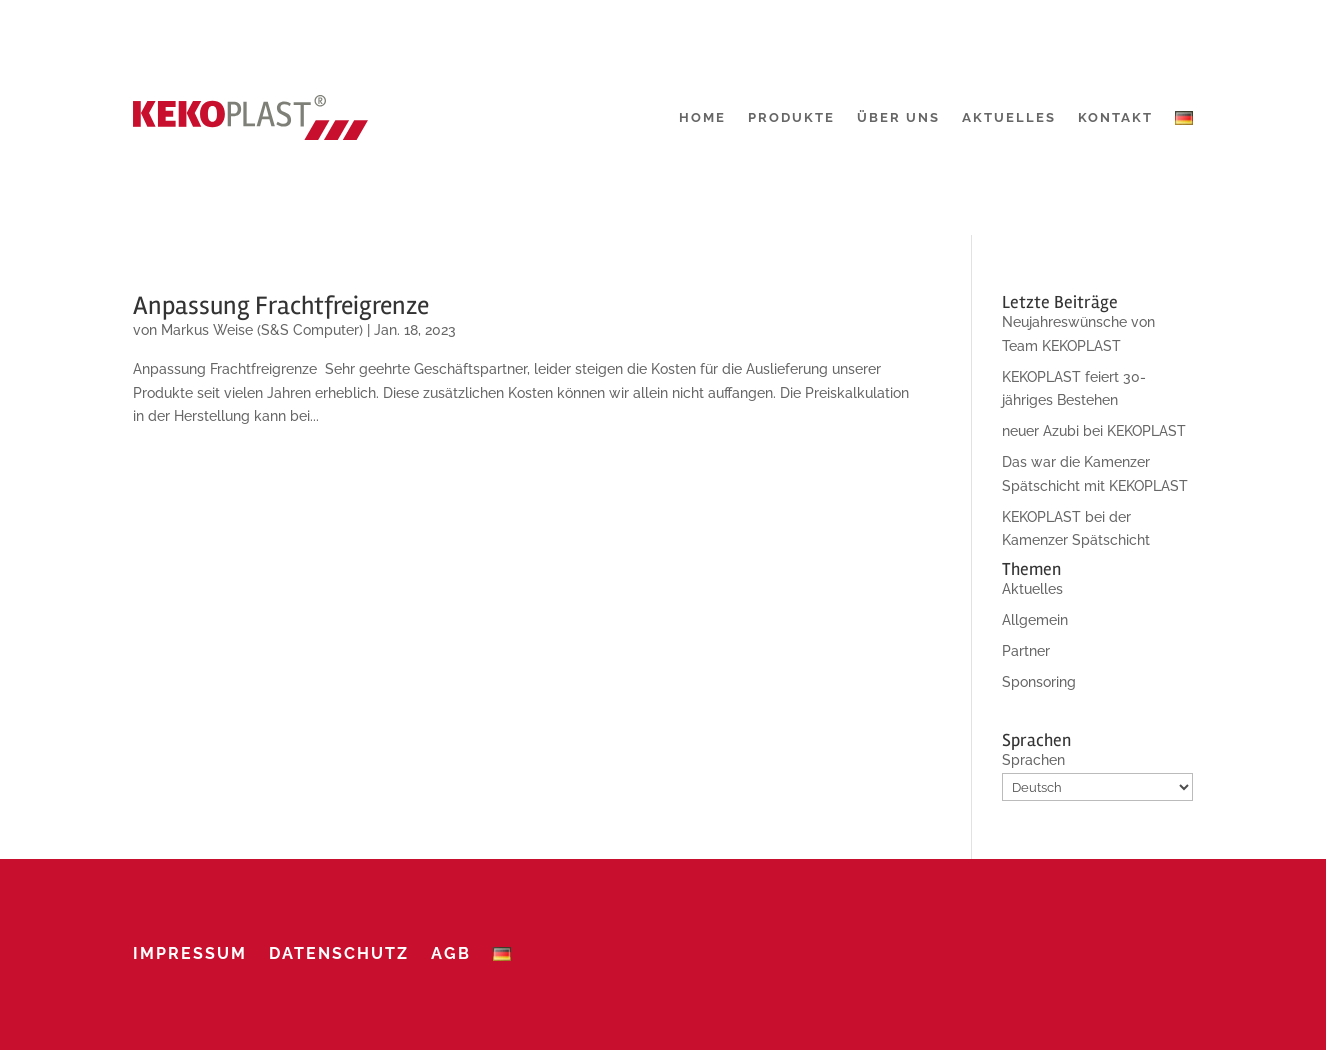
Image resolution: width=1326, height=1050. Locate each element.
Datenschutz (339, 953)
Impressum (190, 953)
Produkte (791, 117)
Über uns (898, 117)
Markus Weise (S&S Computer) (262, 330)
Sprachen (1033, 760)
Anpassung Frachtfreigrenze (281, 306)
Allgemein (1035, 620)
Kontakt (1115, 117)
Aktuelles (1009, 117)
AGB (451, 953)
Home (702, 117)
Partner (1026, 651)
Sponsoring (1039, 682)
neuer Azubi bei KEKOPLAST (1094, 431)
